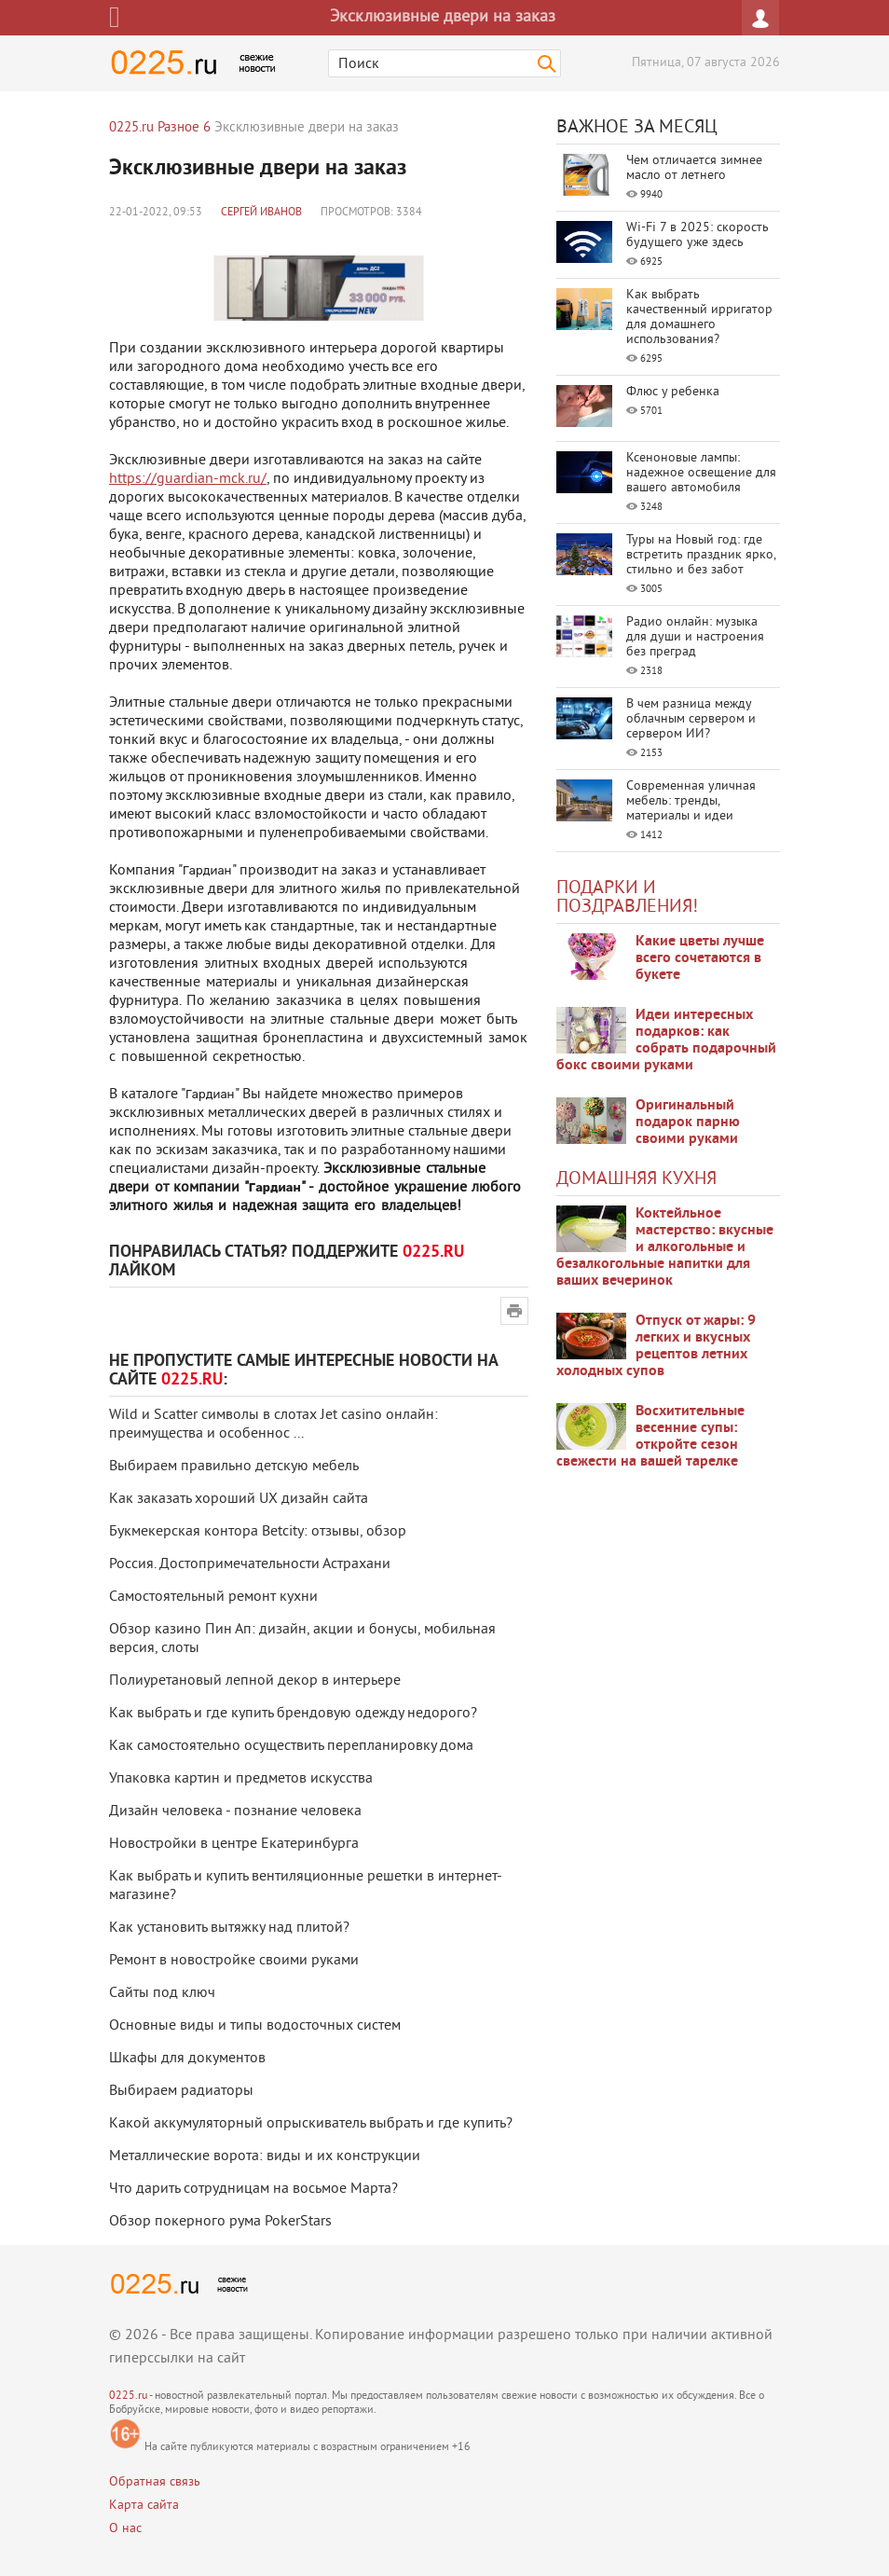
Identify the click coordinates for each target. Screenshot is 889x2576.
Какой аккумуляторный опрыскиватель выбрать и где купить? (311, 2124)
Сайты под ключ (162, 1993)
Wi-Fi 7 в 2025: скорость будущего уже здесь (697, 235)
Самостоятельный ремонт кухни (213, 1597)
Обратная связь (154, 2482)
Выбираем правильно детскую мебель (234, 1466)
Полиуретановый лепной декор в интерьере (255, 1681)
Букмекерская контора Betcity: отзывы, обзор (257, 1531)
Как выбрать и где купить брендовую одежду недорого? (293, 1713)
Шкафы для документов (187, 2058)
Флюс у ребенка (672, 392)
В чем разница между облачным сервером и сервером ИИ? (691, 719)
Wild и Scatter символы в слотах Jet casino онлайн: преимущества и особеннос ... (273, 1424)
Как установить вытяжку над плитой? (229, 1928)
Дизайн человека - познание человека (235, 1811)
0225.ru (128, 2397)
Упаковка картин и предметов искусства (241, 1779)
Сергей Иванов (261, 213)
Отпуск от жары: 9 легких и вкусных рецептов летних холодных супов (656, 1346)
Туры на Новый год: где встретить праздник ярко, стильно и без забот (700, 555)
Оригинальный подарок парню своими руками (688, 1122)
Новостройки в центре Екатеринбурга (234, 1844)
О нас (125, 2529)
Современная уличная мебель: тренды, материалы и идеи (691, 801)
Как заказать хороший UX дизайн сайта (238, 1499)
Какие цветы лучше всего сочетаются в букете (700, 958)
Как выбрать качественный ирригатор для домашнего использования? (699, 317)
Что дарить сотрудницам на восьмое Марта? (253, 2189)
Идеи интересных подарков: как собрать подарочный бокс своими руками (666, 1040)
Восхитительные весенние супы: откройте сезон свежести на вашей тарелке (650, 1436)
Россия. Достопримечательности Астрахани (249, 1564)
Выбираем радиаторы (181, 2091)
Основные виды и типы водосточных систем (255, 2026)
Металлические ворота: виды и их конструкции (264, 2156)
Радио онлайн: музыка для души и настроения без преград (695, 637)
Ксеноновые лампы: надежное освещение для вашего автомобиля (701, 473)
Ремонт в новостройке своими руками (234, 1960)
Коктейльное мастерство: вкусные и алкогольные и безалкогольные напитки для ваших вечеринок (664, 1247)
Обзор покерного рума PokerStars (220, 2221)
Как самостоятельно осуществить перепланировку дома (291, 1746)
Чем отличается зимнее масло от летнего (694, 168)
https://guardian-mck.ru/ (188, 479)
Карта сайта (144, 2506)
